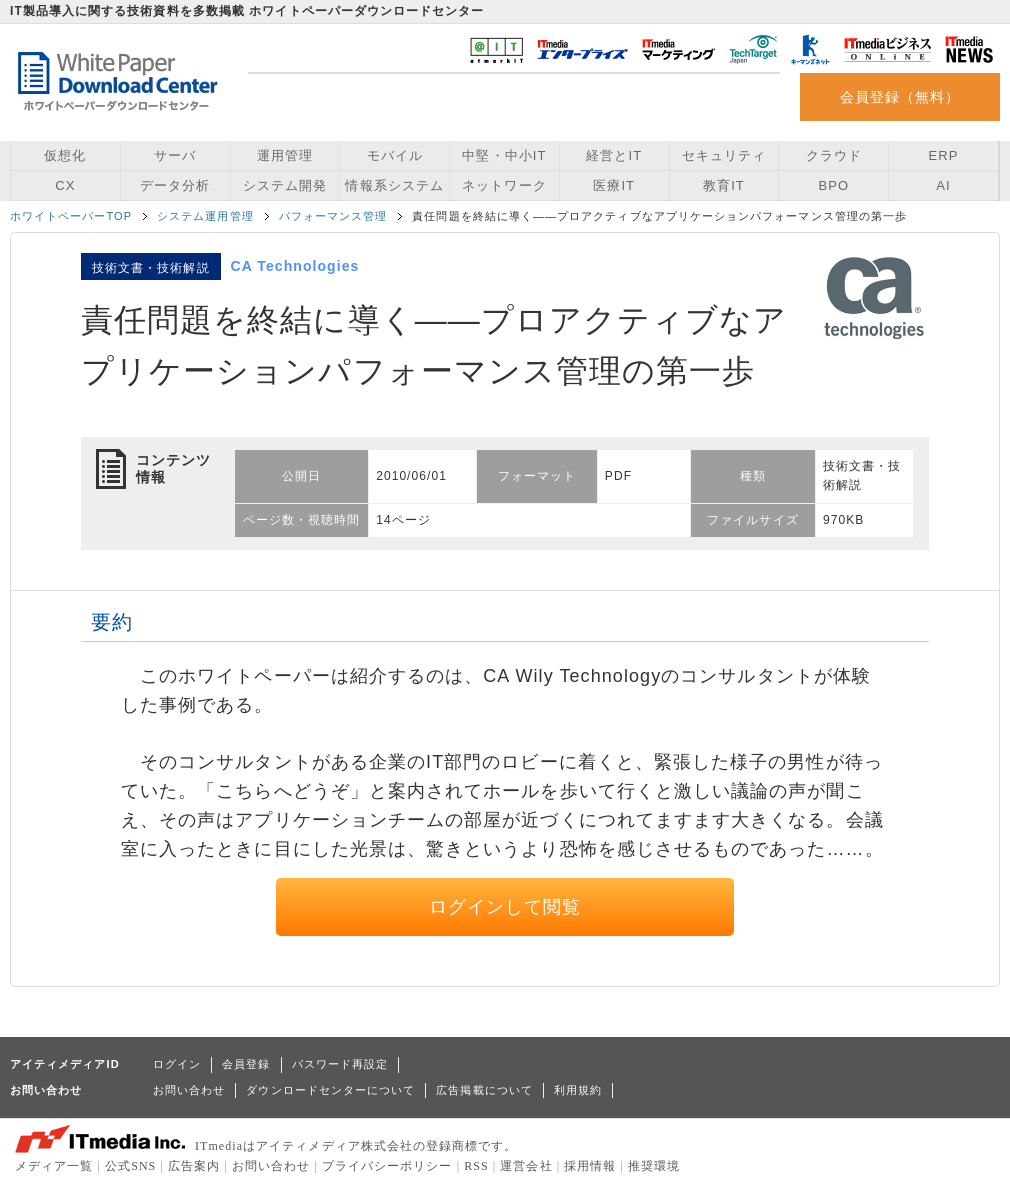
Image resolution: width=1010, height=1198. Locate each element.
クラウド (834, 155)
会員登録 (246, 1064)
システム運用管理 (205, 216)
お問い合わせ (189, 1090)
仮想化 (65, 155)
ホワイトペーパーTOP (71, 216)
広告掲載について (484, 1090)
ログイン (177, 1064)
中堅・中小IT (504, 155)
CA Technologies (295, 266)
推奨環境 (654, 1166)
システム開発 (285, 185)
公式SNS (130, 1166)
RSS (476, 1166)
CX (65, 185)
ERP (944, 155)
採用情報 (590, 1166)
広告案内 (194, 1166)
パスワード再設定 (340, 1064)
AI (943, 185)
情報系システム (394, 185)
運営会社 (526, 1166)
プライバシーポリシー (387, 1166)
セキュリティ (724, 155)
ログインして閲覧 (505, 907)
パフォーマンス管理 (333, 216)
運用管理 (285, 155)
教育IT (724, 185)
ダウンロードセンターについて (330, 1090)
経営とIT (614, 155)
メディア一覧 (54, 1166)
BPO (833, 185)
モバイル (395, 155)
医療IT (614, 185)
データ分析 (175, 185)
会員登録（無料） (900, 97)
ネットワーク (504, 185)
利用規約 (578, 1090)
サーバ (175, 155)
